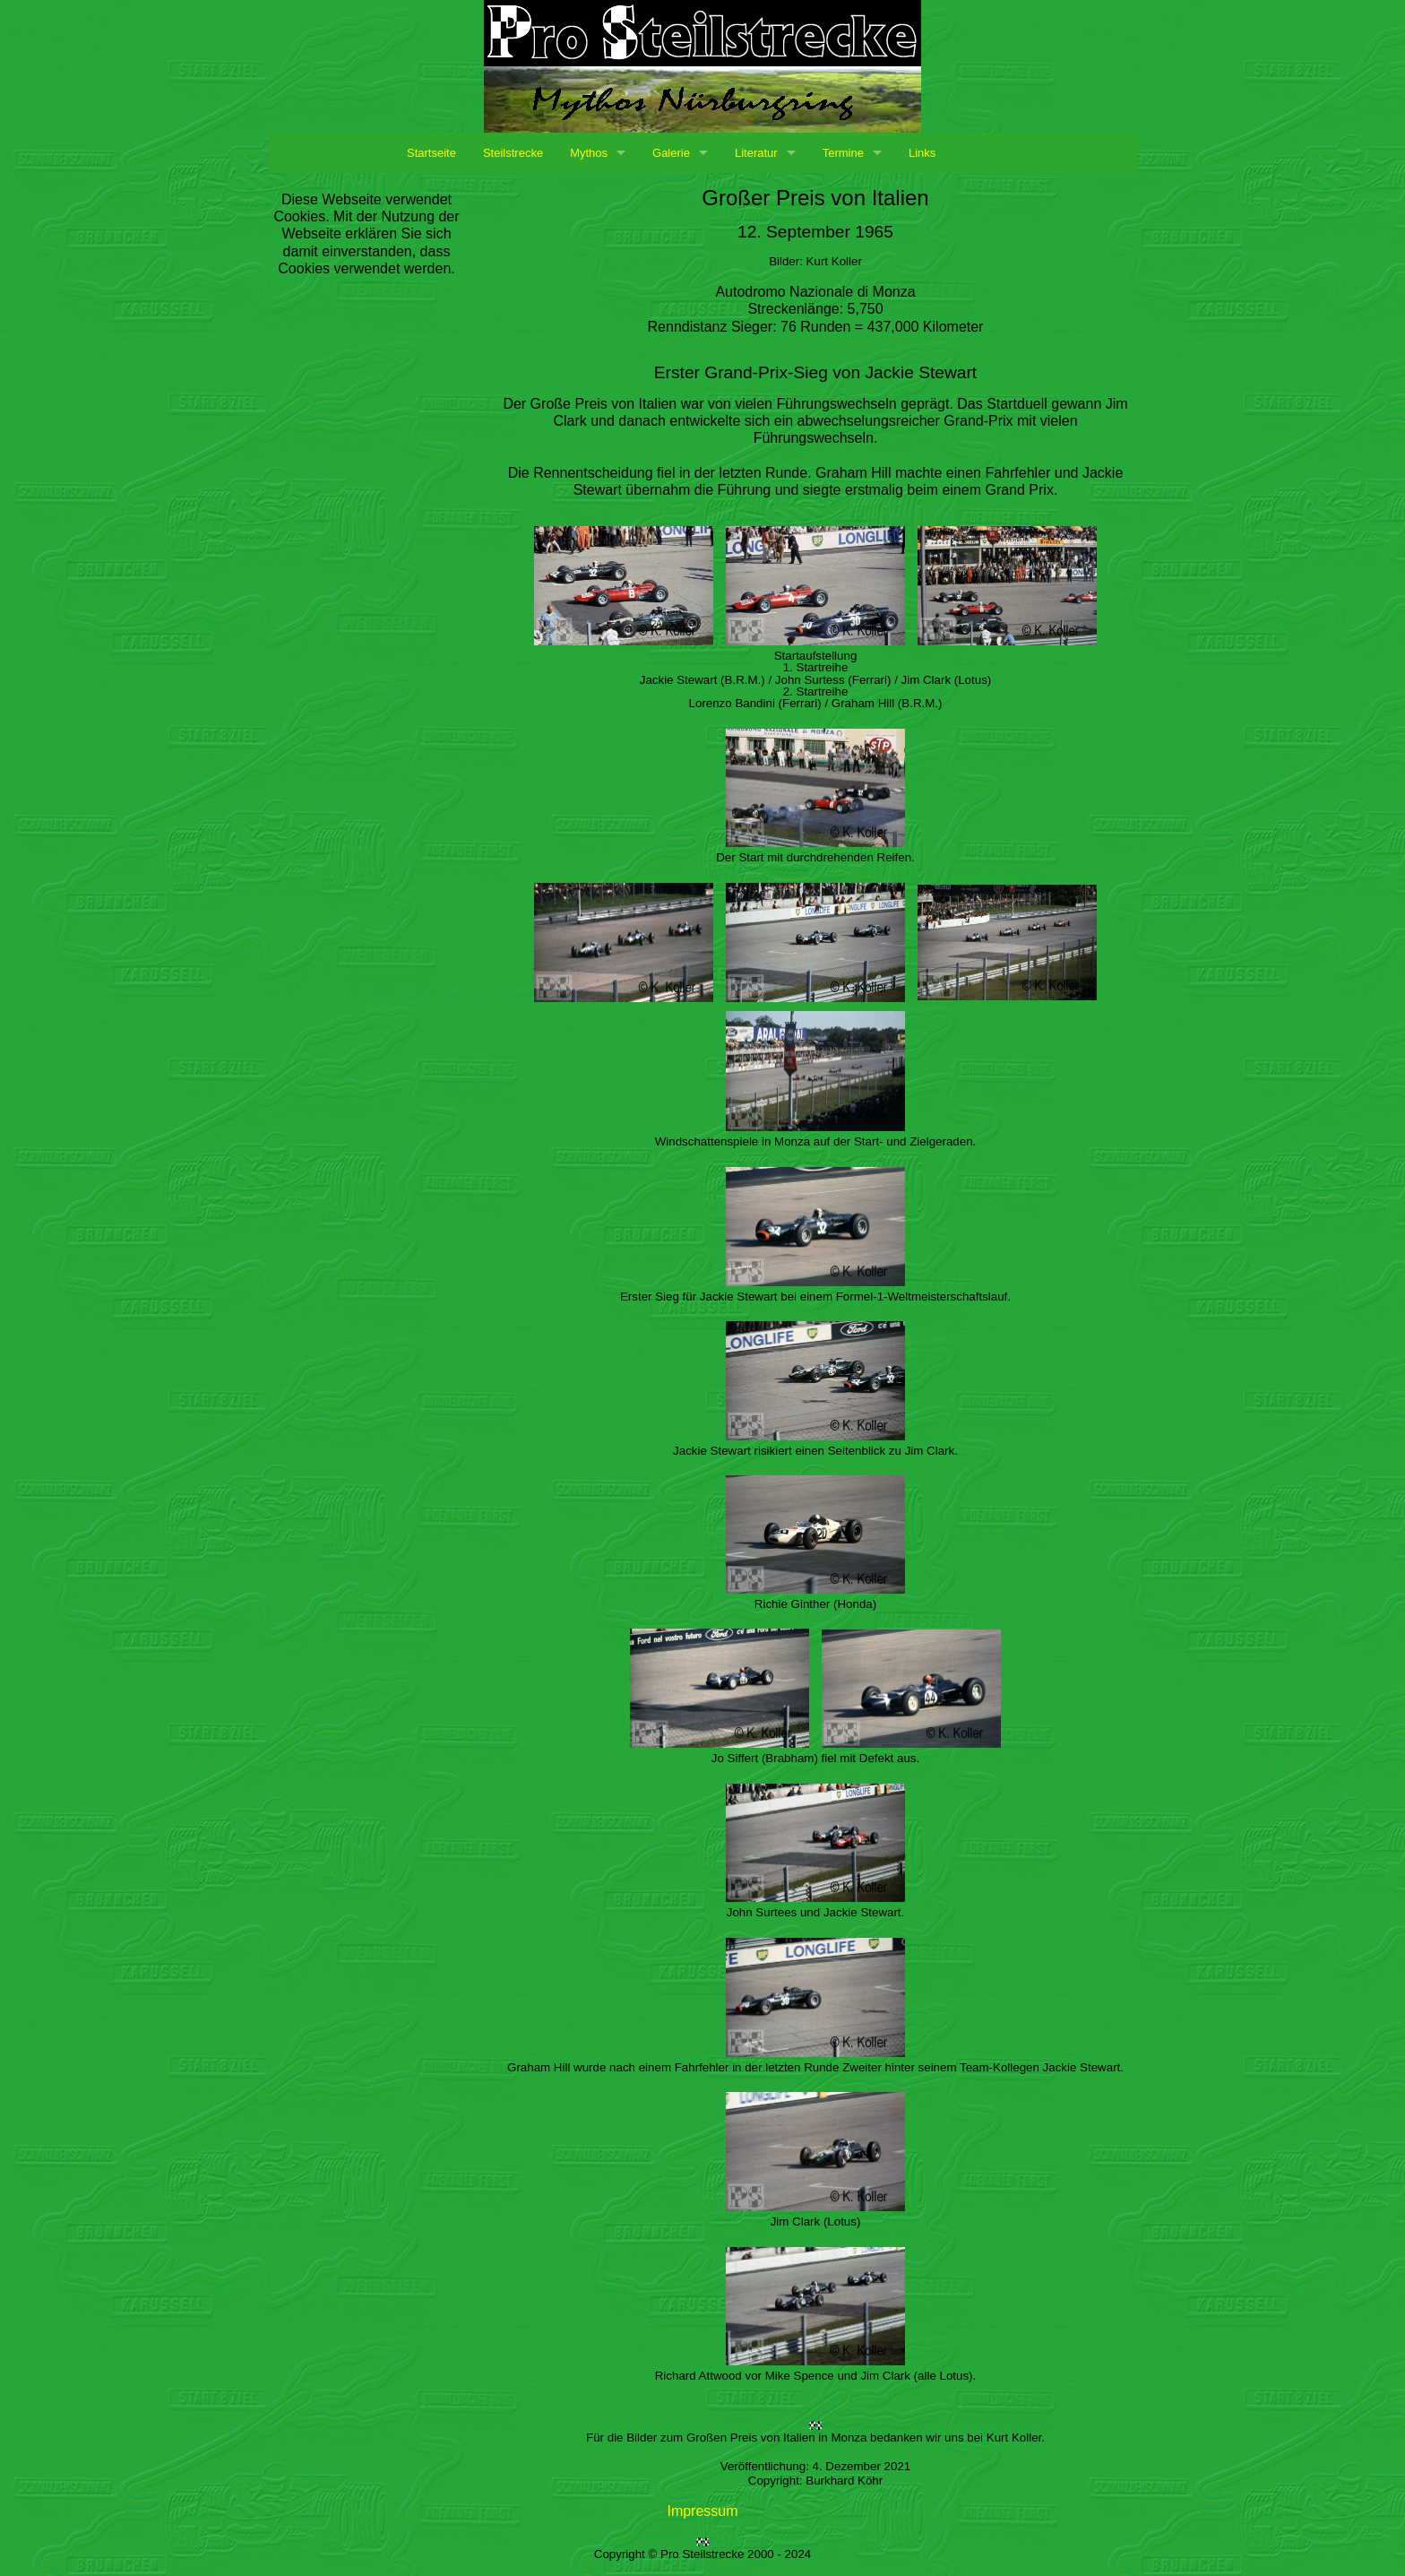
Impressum (702, 2511)
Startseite (431, 153)
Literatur (756, 153)
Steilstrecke (513, 153)
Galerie (671, 153)
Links (922, 153)
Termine (843, 153)
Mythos (589, 153)
